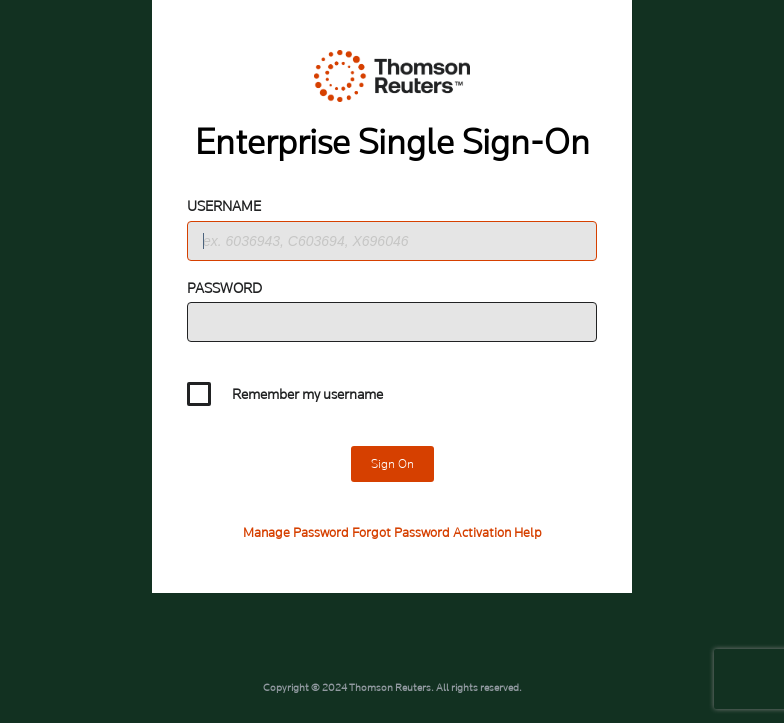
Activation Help (497, 532)
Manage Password (296, 532)
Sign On (392, 463)
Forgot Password (401, 532)
